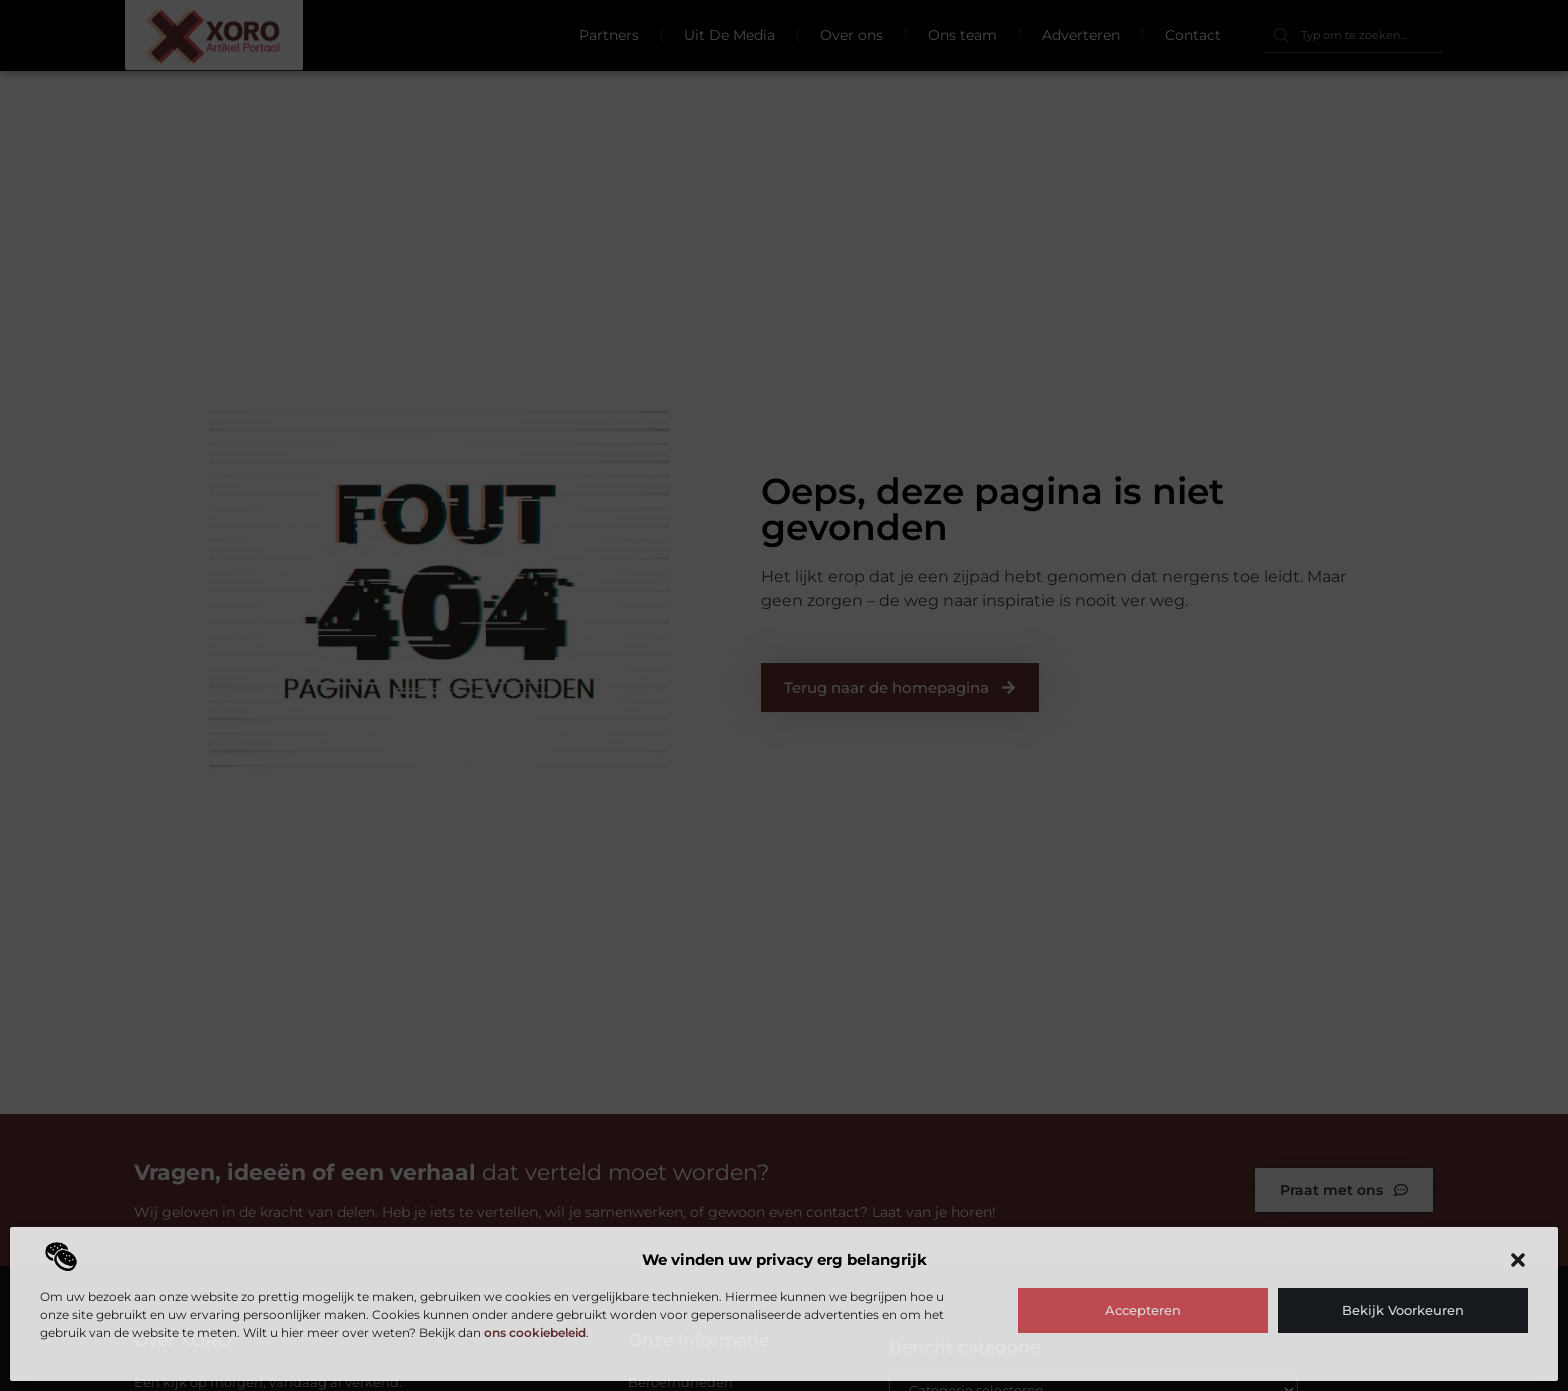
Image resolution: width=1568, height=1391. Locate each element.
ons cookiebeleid (535, 1332)
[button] (1518, 1260)
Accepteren (1143, 1310)
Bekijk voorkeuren (1403, 1310)
